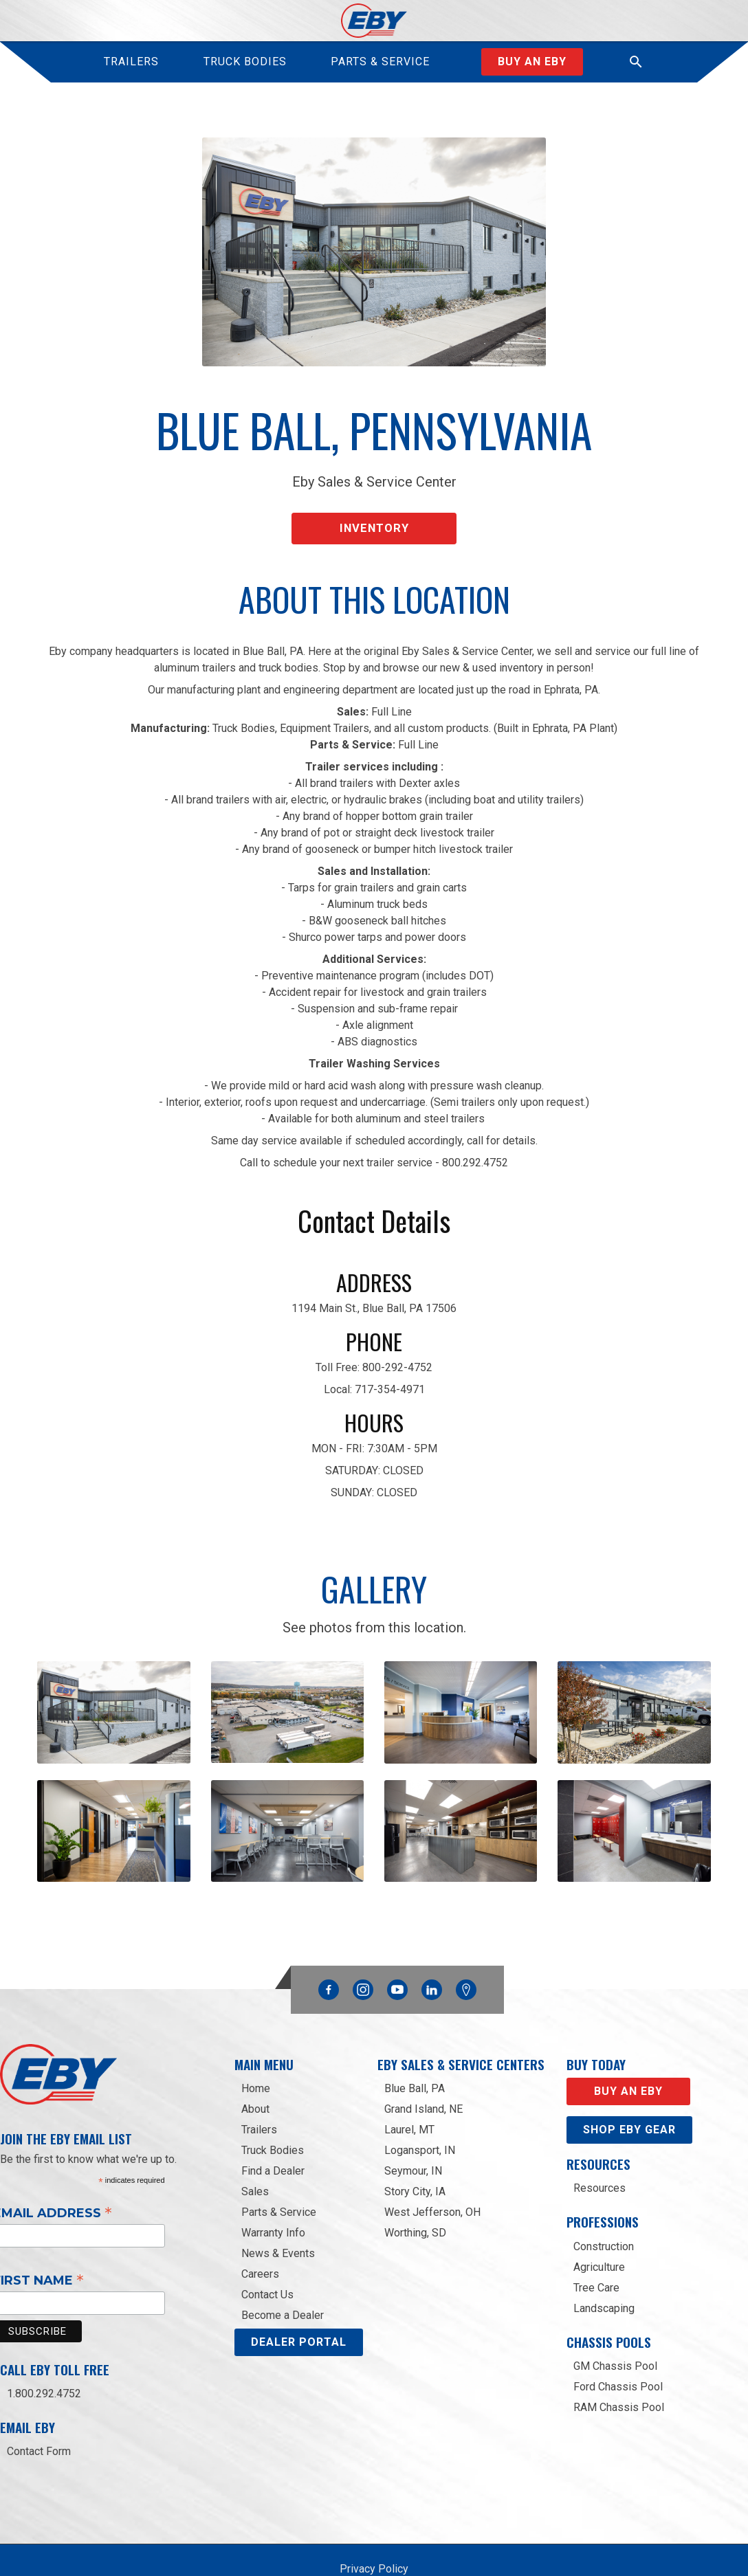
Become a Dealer (282, 2276)
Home (255, 2049)
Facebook (328, 1946)
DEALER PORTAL (298, 2302)
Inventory (374, 517)
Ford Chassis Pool (618, 2346)
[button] (636, 61)
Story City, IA (415, 2152)
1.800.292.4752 (44, 2353)
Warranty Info (273, 2193)
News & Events (278, 2214)
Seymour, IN (413, 2131)
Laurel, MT (409, 2090)
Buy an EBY (628, 2051)
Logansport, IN (419, 2111)
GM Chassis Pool (615, 2326)
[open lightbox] (113, 1695)
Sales (255, 2152)
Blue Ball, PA (414, 2049)
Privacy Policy (374, 2529)
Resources (599, 2148)
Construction (603, 2206)
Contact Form (39, 2412)
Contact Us (267, 2255)
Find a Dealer (273, 2131)
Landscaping (604, 2268)
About (255, 2069)
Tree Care (596, 2247)
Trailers (259, 2090)
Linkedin (431, 1946)
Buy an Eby (532, 61)
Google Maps (466, 1950)
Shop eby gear (629, 2090)
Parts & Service (278, 2172)
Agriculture (599, 2227)
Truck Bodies (272, 2111)
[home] (374, 20)
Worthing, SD (415, 2193)
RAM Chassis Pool (618, 2367)
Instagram (363, 1946)
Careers (260, 2234)
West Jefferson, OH (432, 2172)
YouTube (397, 1946)
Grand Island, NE (423, 2069)
